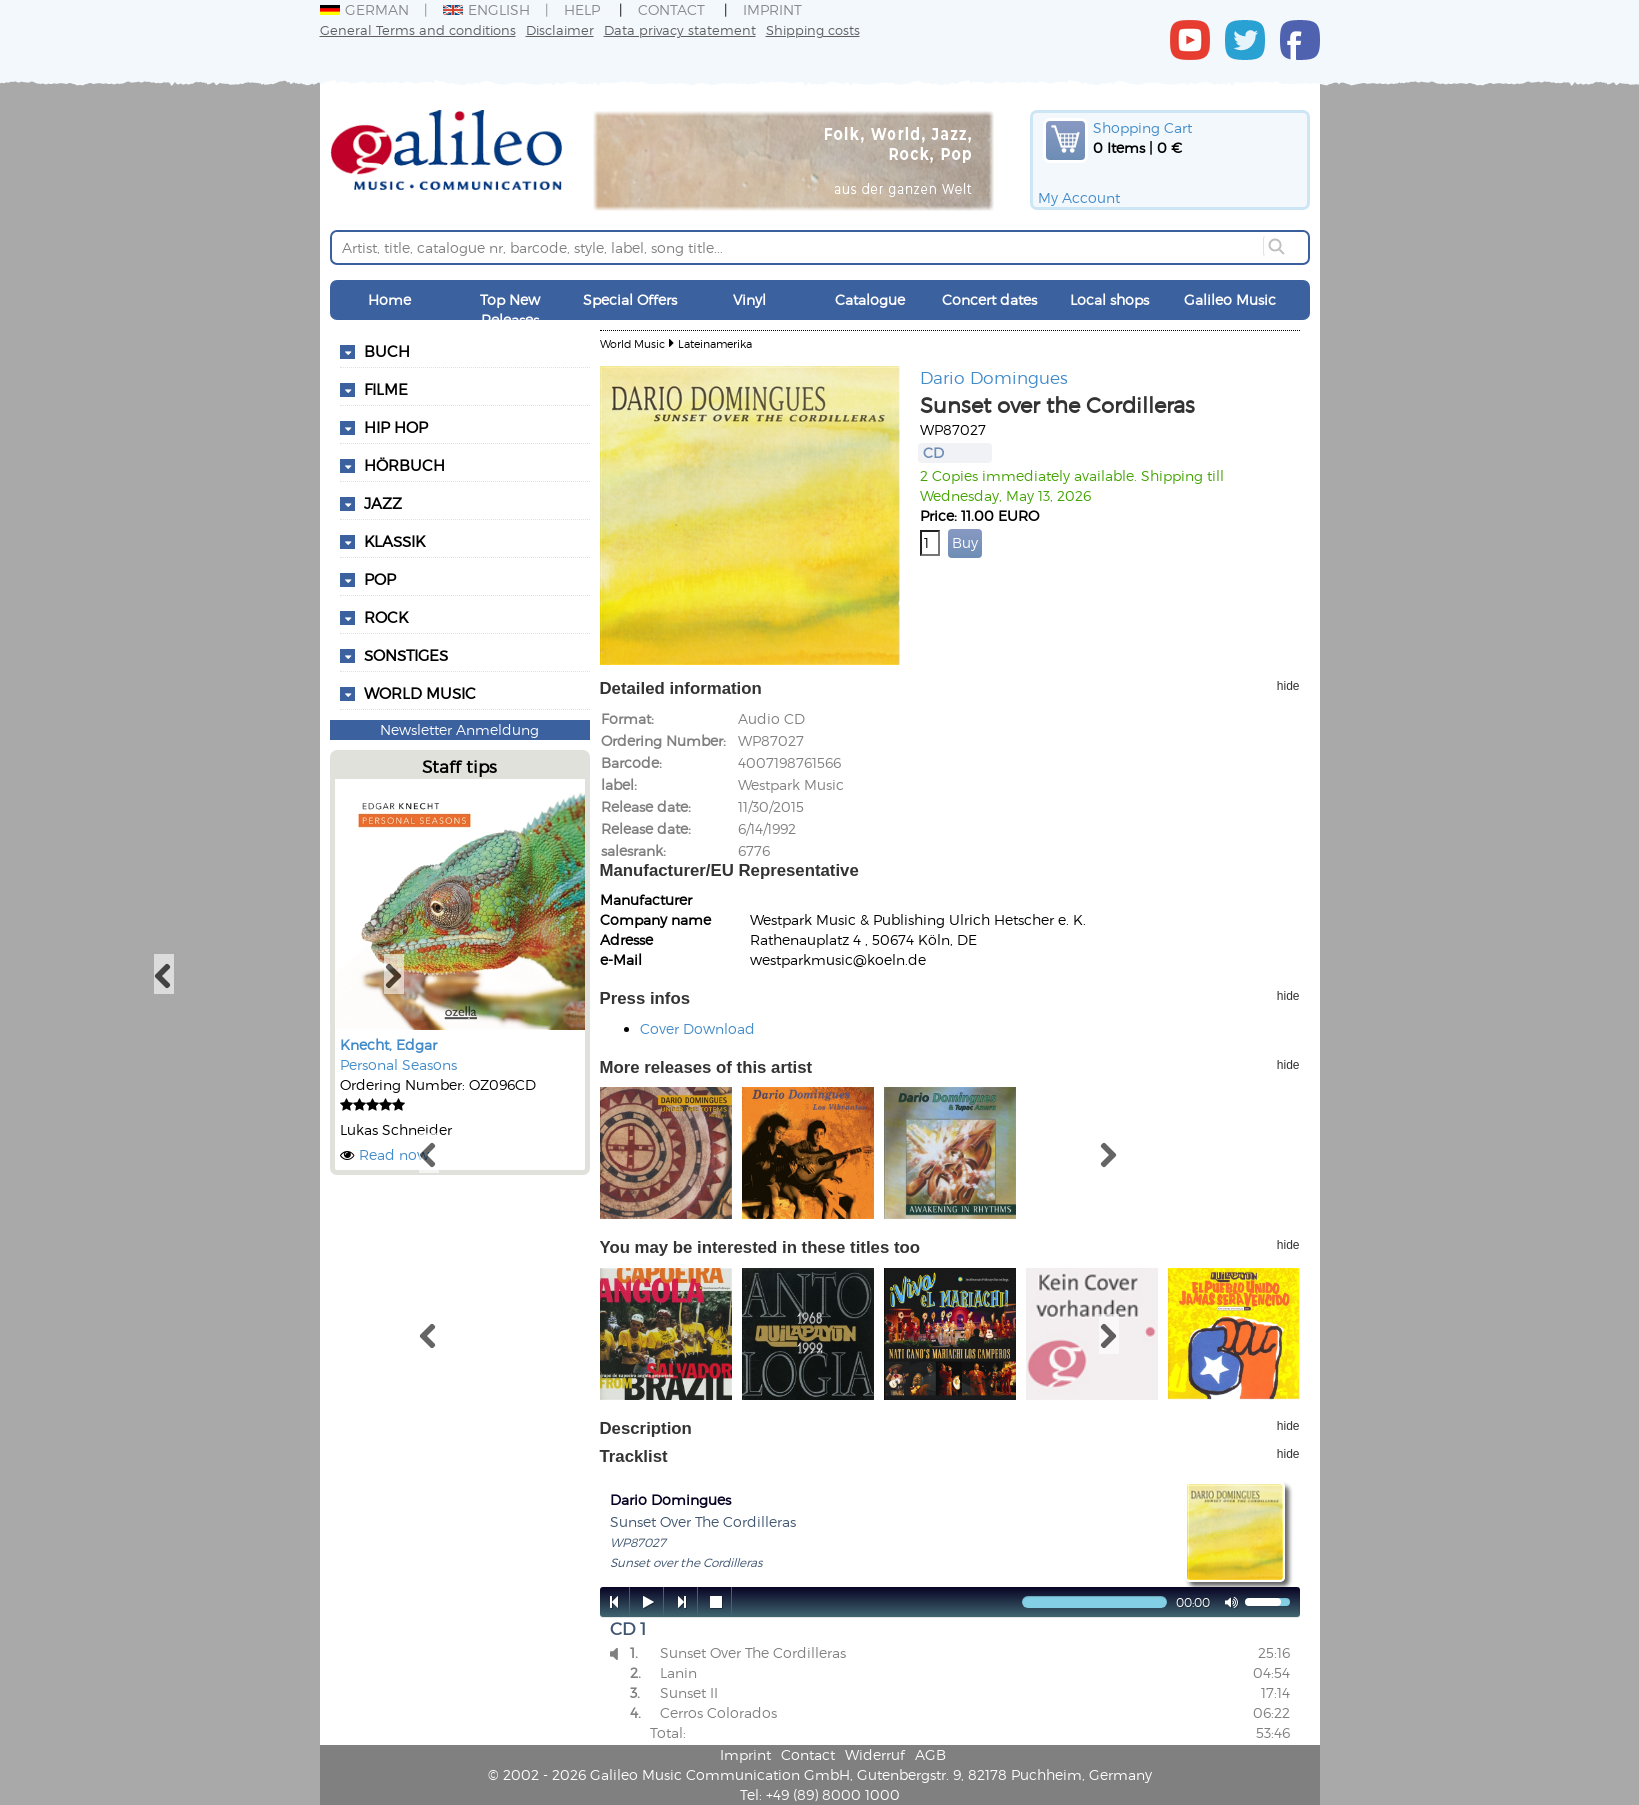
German (364, 9)
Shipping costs (813, 29)
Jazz (383, 503)
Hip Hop (396, 427)
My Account (1079, 197)
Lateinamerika (715, 343)
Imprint (772, 9)
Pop (380, 579)
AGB (930, 1754)
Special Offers (630, 299)
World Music (420, 693)
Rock (386, 617)
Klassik (394, 541)
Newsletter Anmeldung (459, 729)
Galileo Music (1230, 299)
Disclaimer (560, 29)
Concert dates (989, 299)
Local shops (1109, 299)
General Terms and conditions (418, 29)
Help (582, 9)
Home (389, 299)
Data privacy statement (680, 29)
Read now (394, 1154)
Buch (387, 351)
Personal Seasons (398, 1064)
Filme (386, 389)
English (486, 9)
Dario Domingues (994, 377)
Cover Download (697, 1028)
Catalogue (870, 299)
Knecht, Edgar (388, 1044)
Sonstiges (406, 655)
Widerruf (875, 1754)
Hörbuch (404, 465)
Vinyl (749, 299)
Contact (671, 9)
